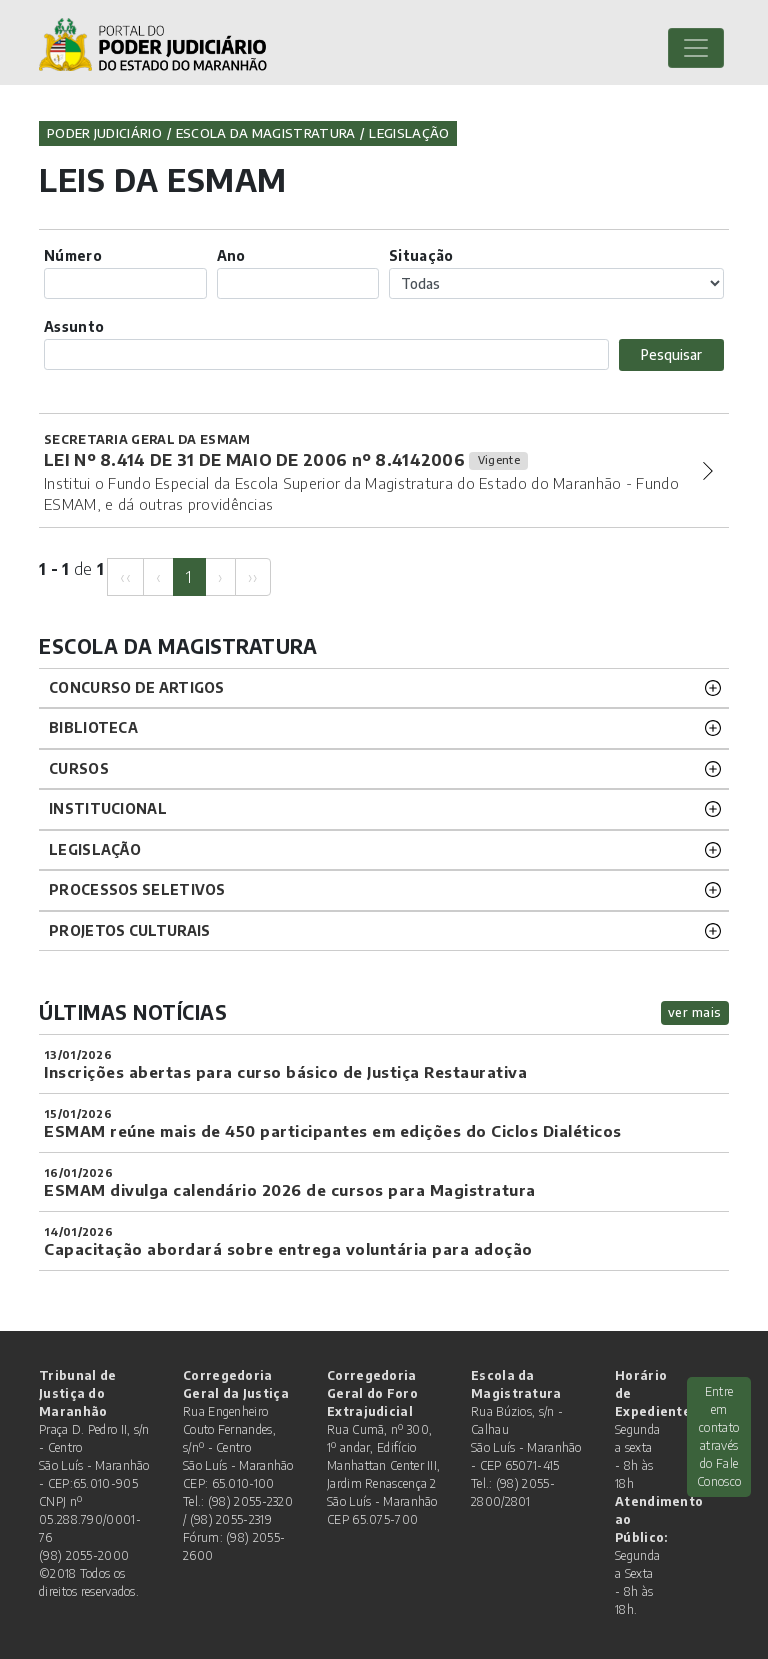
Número (73, 255)
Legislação (409, 133)
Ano (231, 255)
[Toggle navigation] (696, 48)
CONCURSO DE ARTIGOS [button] (137, 687)
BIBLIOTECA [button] (93, 727)
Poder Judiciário (104, 133)
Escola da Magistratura (266, 133)
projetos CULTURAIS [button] (129, 930)
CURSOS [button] (79, 768)
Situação (421, 255)
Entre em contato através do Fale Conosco (719, 1436)
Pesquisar (671, 354)
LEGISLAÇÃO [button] (95, 849)
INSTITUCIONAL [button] (108, 808)
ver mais (695, 1012)
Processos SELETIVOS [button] (137, 889)
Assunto (74, 326)
